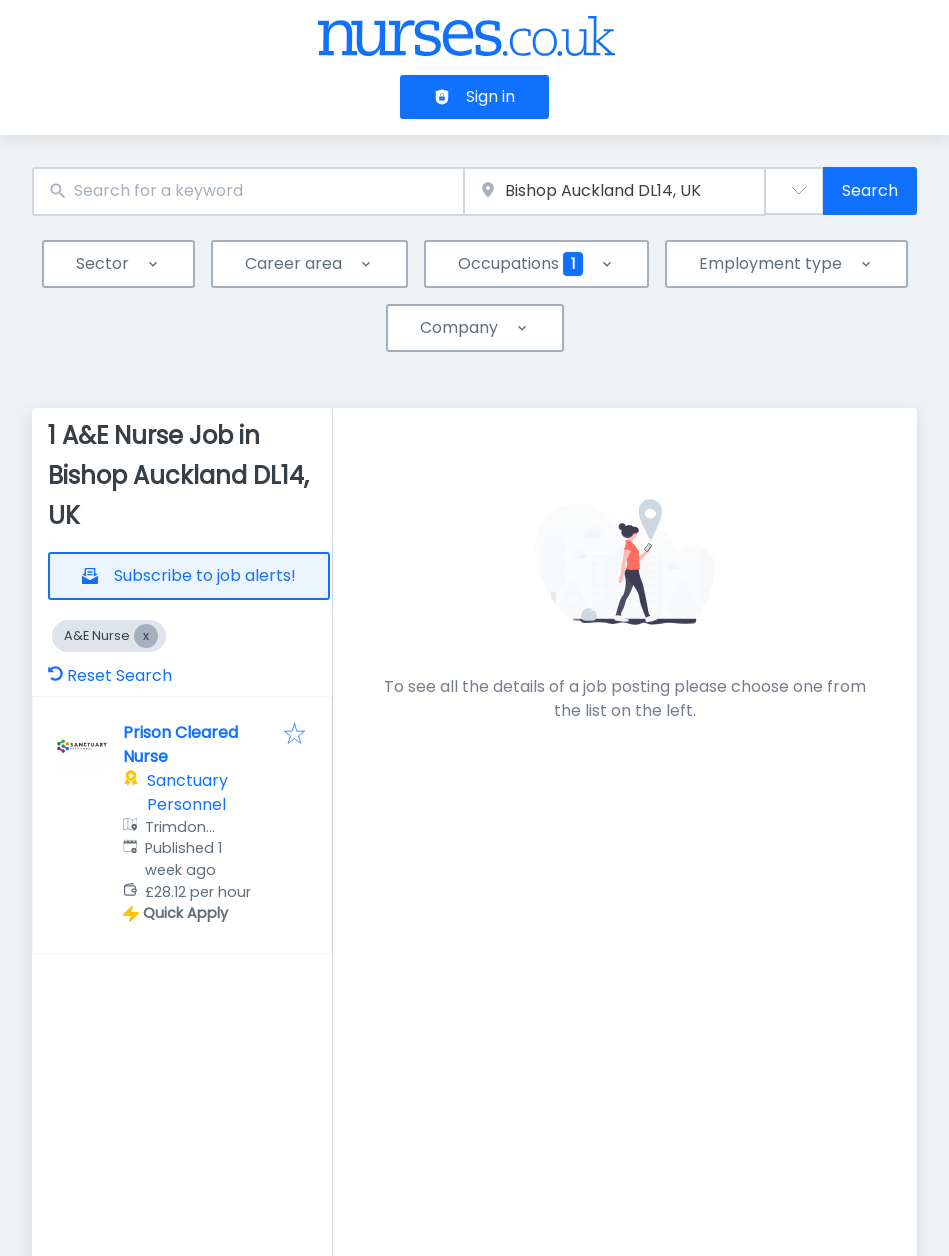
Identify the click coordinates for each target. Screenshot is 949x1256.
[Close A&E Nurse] (146, 636)
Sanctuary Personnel (187, 792)
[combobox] (248, 191)
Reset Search (110, 675)
